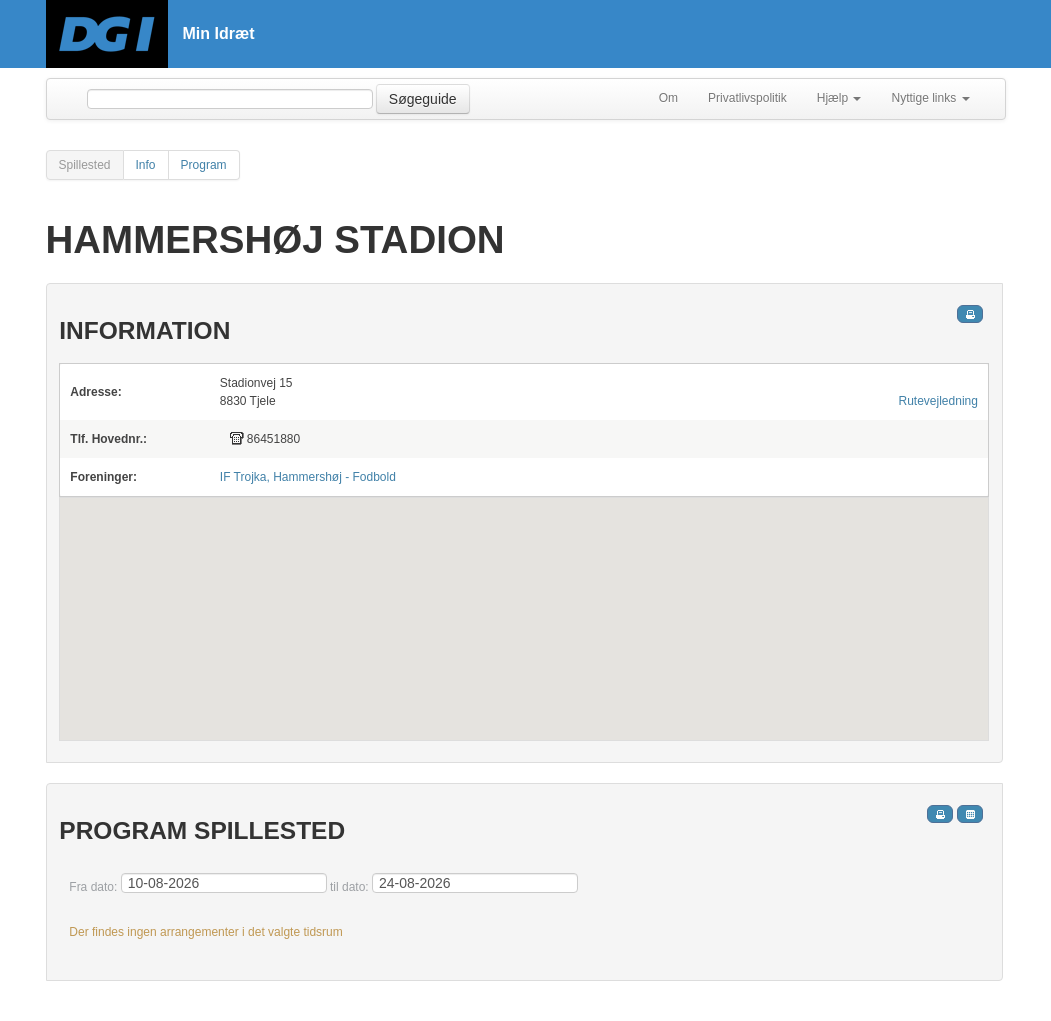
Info (146, 165)
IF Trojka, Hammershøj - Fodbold (308, 477)
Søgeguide (423, 99)
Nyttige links (930, 98)
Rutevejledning (938, 401)
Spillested (85, 165)
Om (668, 98)
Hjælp (839, 98)
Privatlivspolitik (747, 98)
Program (204, 165)
